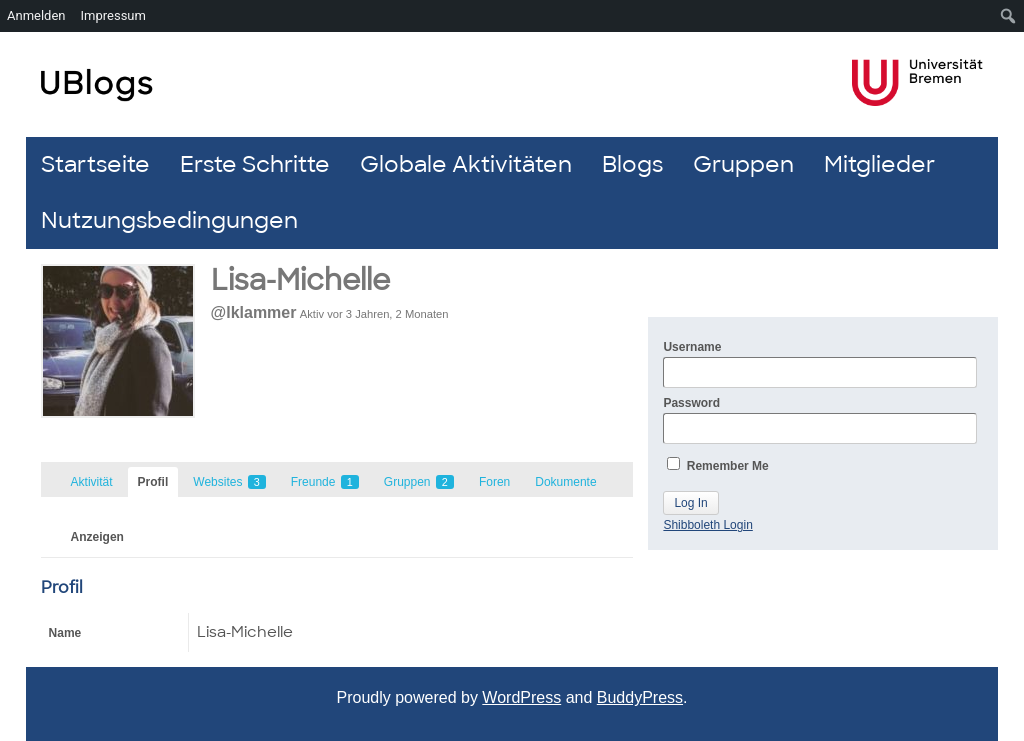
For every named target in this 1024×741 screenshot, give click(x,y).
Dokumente (565, 482)
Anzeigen (97, 537)
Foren (494, 482)
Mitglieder (879, 164)
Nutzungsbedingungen (169, 220)
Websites (229, 482)
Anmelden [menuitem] (36, 15)
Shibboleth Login (707, 525)
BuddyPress (640, 697)
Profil (153, 482)
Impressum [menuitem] (113, 15)
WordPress (521, 697)
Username (820, 364)
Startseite (95, 164)
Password (820, 420)
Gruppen (743, 164)
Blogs (632, 164)
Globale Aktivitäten (466, 164)
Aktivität (92, 482)
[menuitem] (1008, 16)
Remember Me (717, 465)
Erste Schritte (255, 164)
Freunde (325, 482)
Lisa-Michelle (300, 280)
